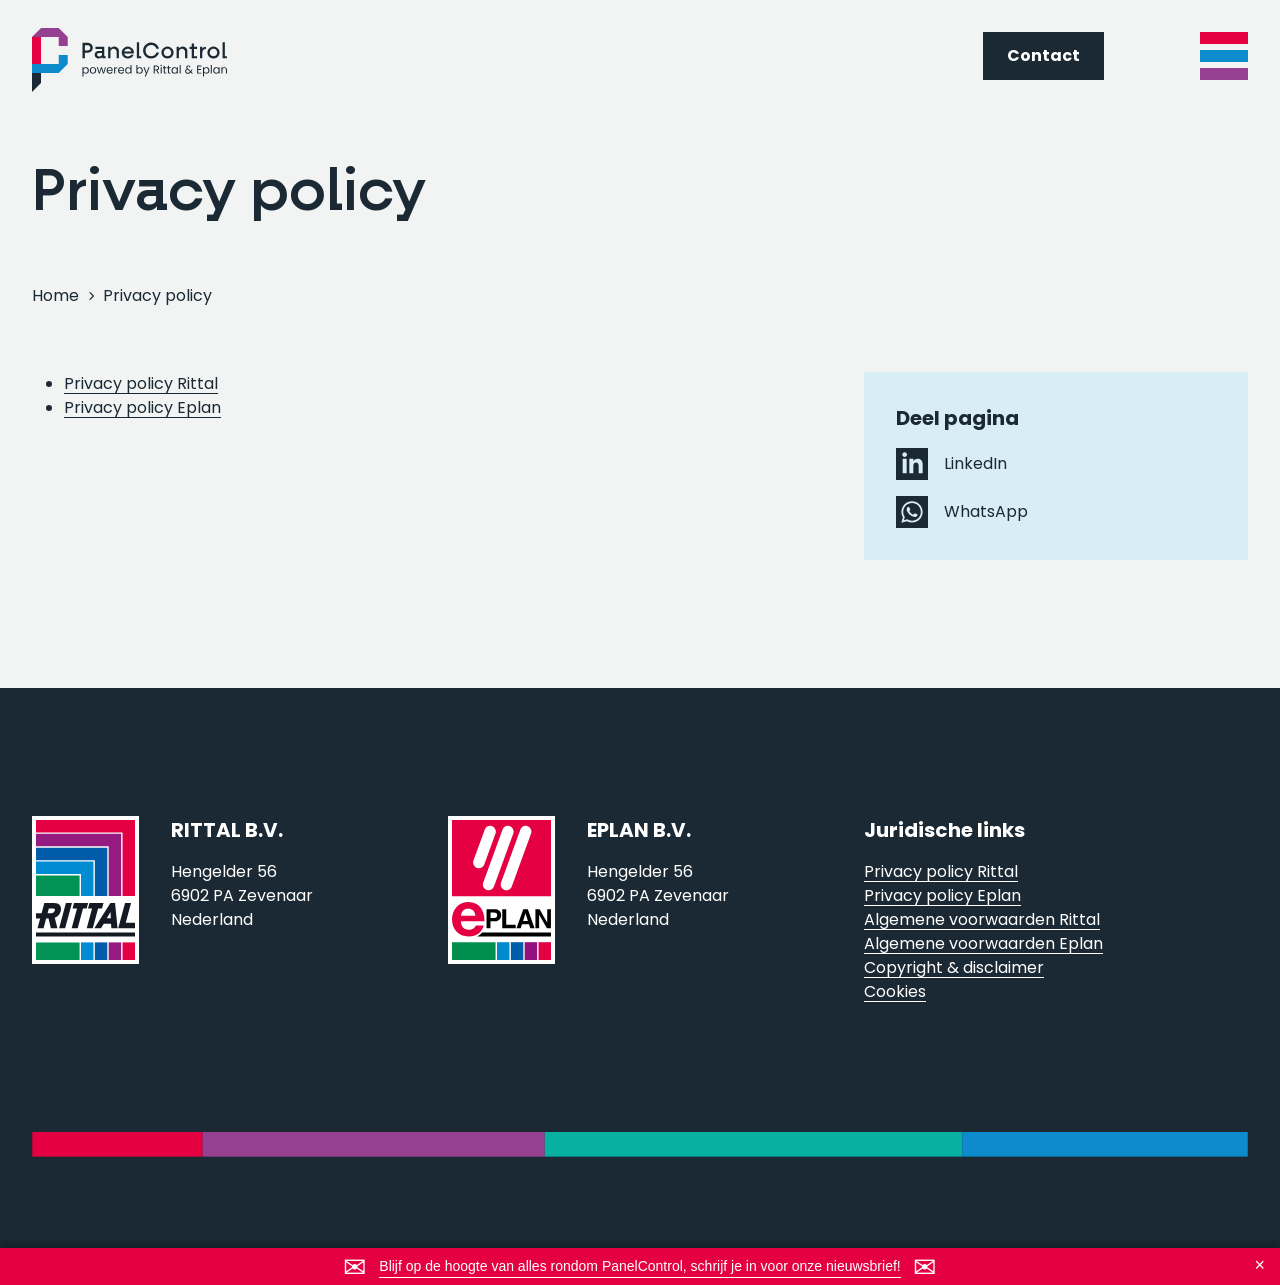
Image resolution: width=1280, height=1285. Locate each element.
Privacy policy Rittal (141, 383)
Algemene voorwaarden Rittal (982, 919)
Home (55, 295)
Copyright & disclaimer (954, 967)
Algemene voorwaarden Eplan (983, 943)
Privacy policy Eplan (142, 407)
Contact (1043, 55)
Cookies (895, 991)
